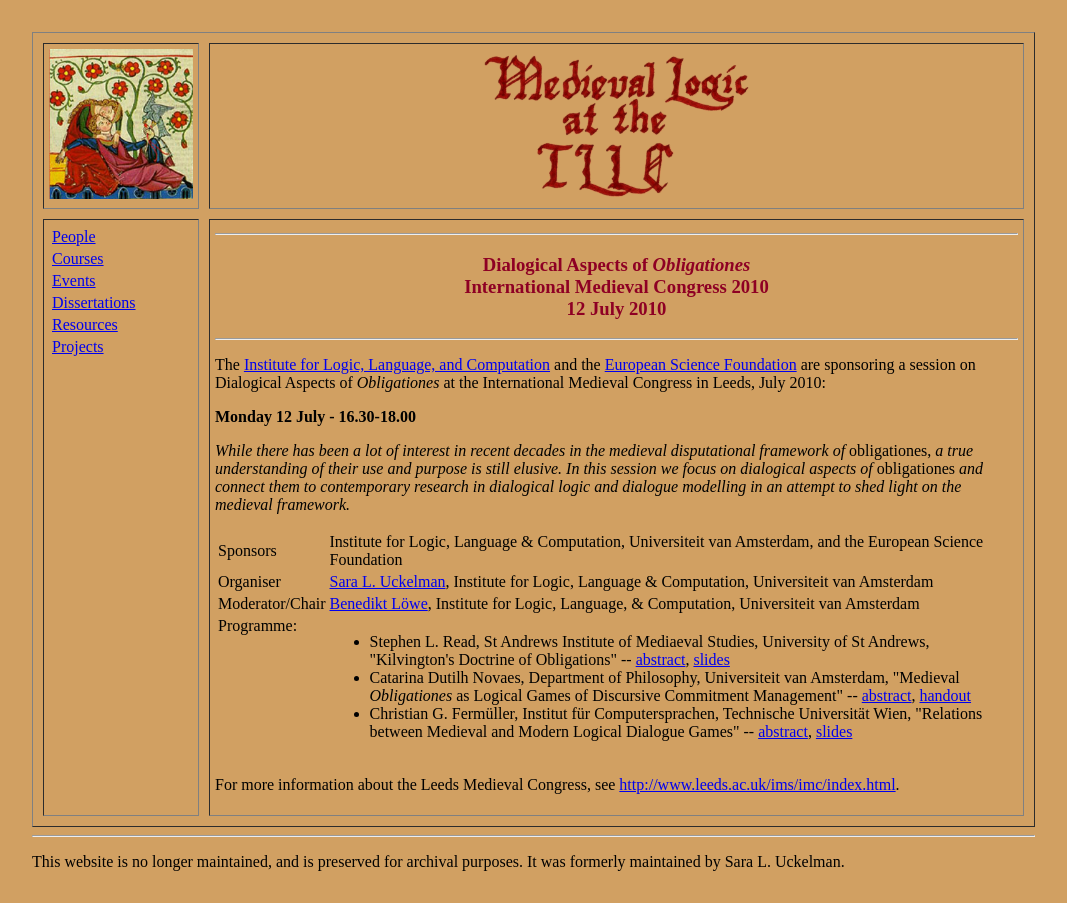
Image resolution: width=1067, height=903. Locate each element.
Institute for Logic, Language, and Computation (397, 364)
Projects (78, 346)
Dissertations (94, 302)
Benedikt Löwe (379, 603)
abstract (661, 659)
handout (946, 695)
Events (74, 280)
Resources (85, 324)
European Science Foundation (701, 364)
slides (711, 659)
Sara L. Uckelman (388, 581)
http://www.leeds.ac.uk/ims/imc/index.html (757, 784)
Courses (78, 258)
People (74, 236)
